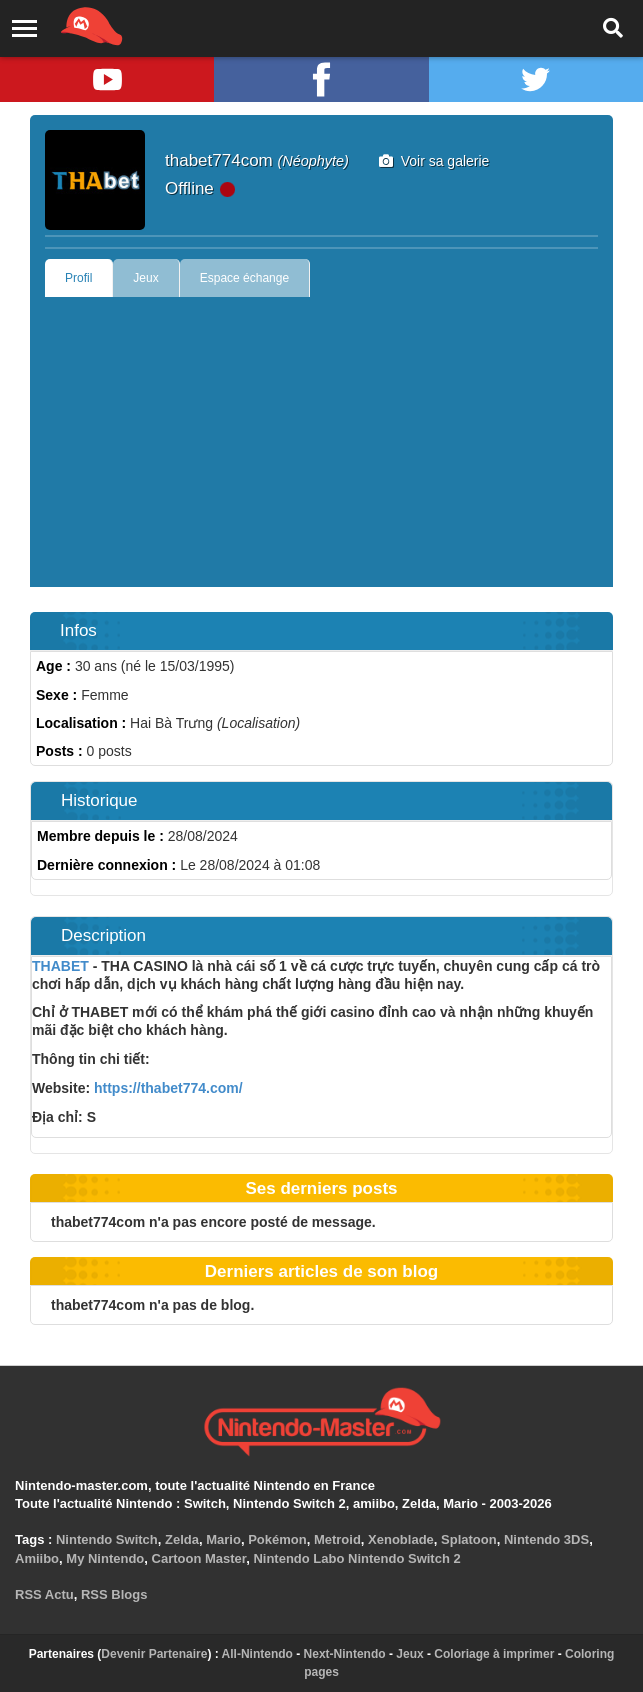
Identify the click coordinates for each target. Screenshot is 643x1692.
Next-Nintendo (345, 1654)
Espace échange (244, 278)
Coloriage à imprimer (494, 1654)
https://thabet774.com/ (166, 1088)
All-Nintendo (257, 1654)
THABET (60, 966)
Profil (78, 278)
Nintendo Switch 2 (404, 1558)
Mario (223, 1539)
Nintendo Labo (298, 1558)
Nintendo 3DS (546, 1539)
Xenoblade (401, 1539)
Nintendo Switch (107, 1539)
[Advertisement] (321, 447)
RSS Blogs (114, 1594)
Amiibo (37, 1558)
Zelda (182, 1539)
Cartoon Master (199, 1558)
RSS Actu (44, 1594)
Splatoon (469, 1539)
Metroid (337, 1539)
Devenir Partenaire (154, 1654)
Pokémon (277, 1539)
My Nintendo (105, 1558)
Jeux (145, 278)
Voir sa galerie (434, 161)
